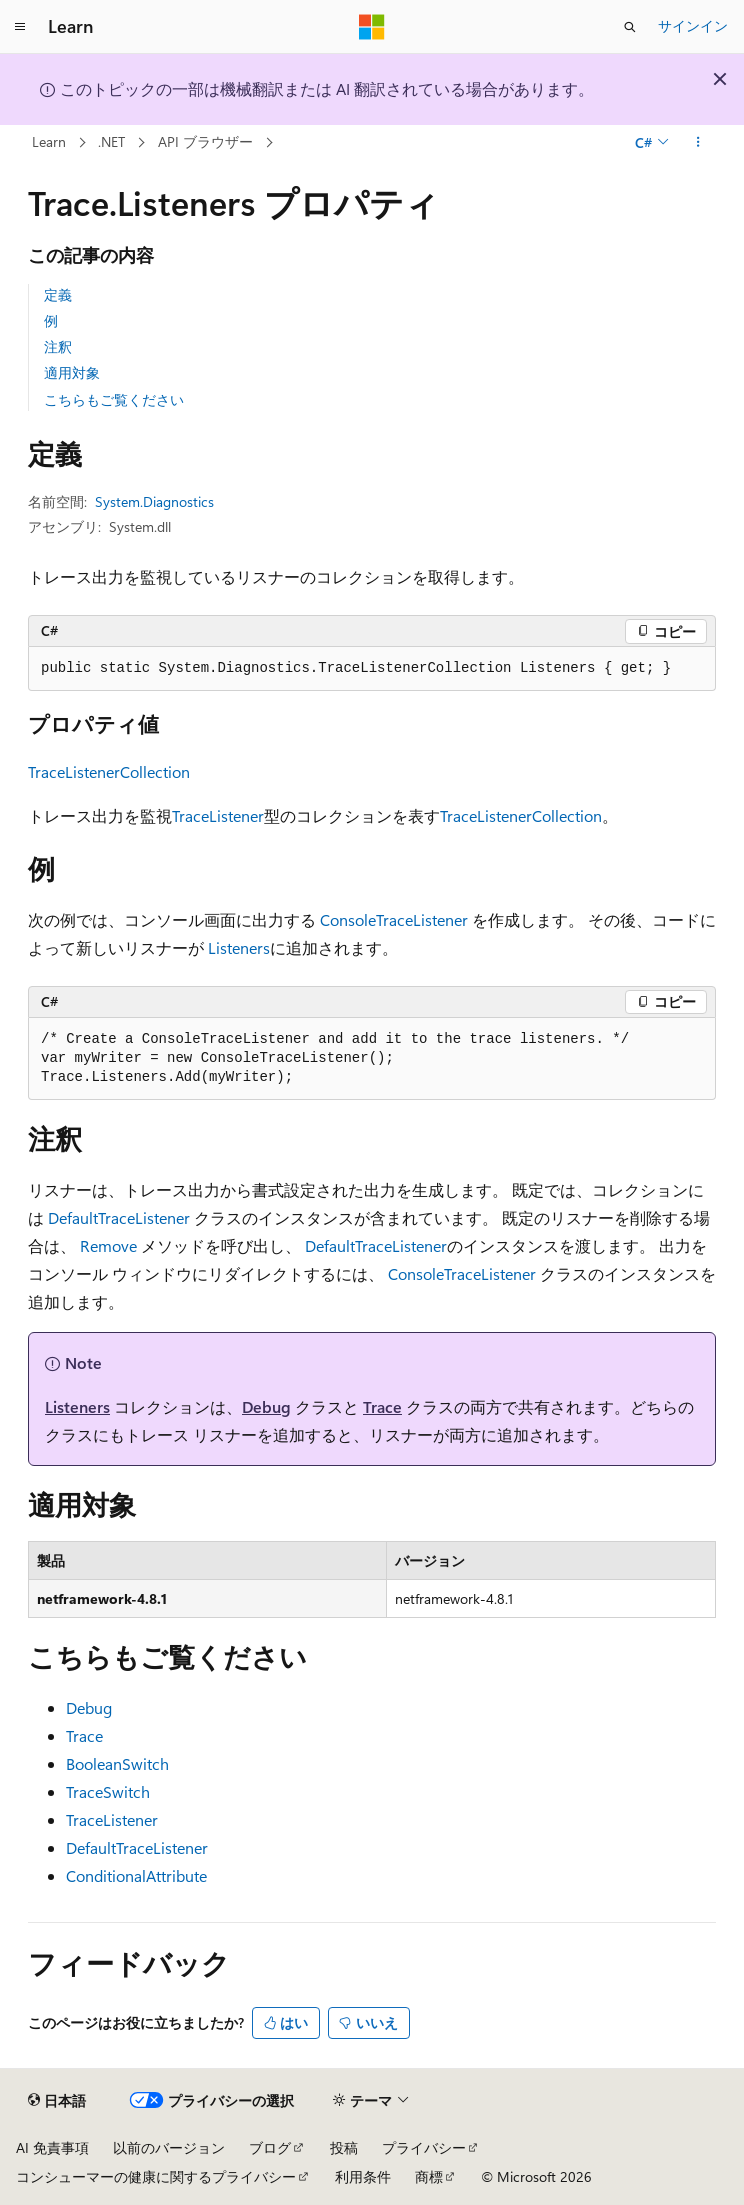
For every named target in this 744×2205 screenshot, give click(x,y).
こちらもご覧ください (114, 399)
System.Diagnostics (154, 501)
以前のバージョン (169, 2147)
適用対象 (72, 372)
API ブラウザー (205, 141)
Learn (49, 141)
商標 (429, 2176)
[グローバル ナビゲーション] (20, 27)
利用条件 (363, 2176)
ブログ (270, 2147)
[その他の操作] (698, 143)
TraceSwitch (108, 1791)
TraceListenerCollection (109, 771)
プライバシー (424, 2147)
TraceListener (218, 815)
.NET (111, 141)
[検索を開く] (630, 27)
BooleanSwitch (117, 1763)
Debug (266, 1406)
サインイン (693, 25)
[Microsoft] (372, 27)
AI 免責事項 (52, 2147)
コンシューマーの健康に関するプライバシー (156, 2176)
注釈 (58, 346)
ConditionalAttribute (136, 1875)
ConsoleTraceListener (394, 919)
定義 (58, 294)
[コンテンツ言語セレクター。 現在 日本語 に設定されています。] (57, 2101)
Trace (382, 1406)
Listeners (239, 947)
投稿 (344, 2147)
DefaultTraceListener (119, 1217)
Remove (108, 1245)
